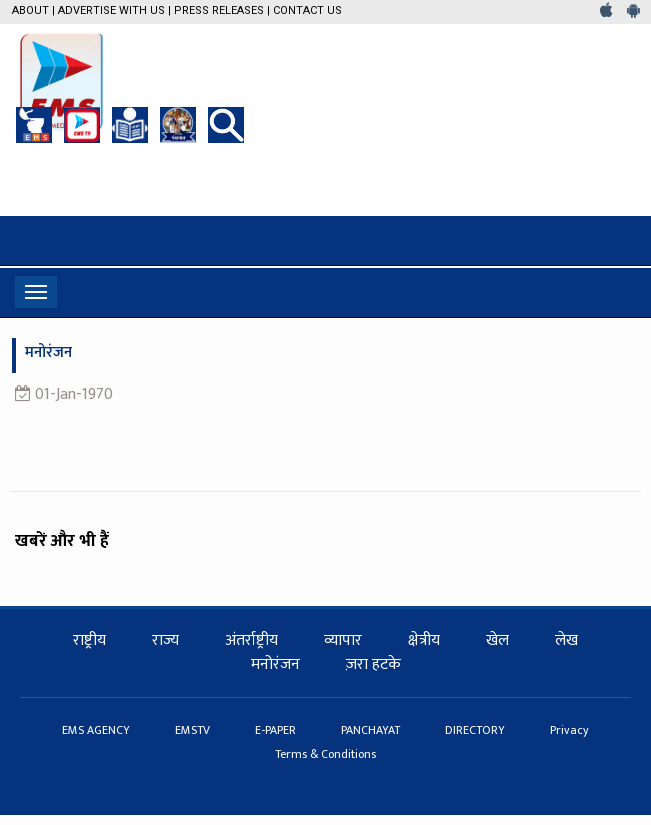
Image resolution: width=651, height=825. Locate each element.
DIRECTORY (476, 730)
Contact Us (307, 10)
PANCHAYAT (372, 730)
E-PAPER (277, 730)
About (30, 10)
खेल (497, 640)
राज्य (165, 640)
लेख (566, 640)
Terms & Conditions (325, 754)
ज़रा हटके (373, 664)
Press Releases (219, 10)
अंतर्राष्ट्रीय (251, 640)
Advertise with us (111, 10)
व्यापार (343, 640)
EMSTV (194, 730)
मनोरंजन (275, 664)
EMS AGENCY (97, 730)
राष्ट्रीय (89, 640)
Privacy (569, 730)
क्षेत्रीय (424, 640)
